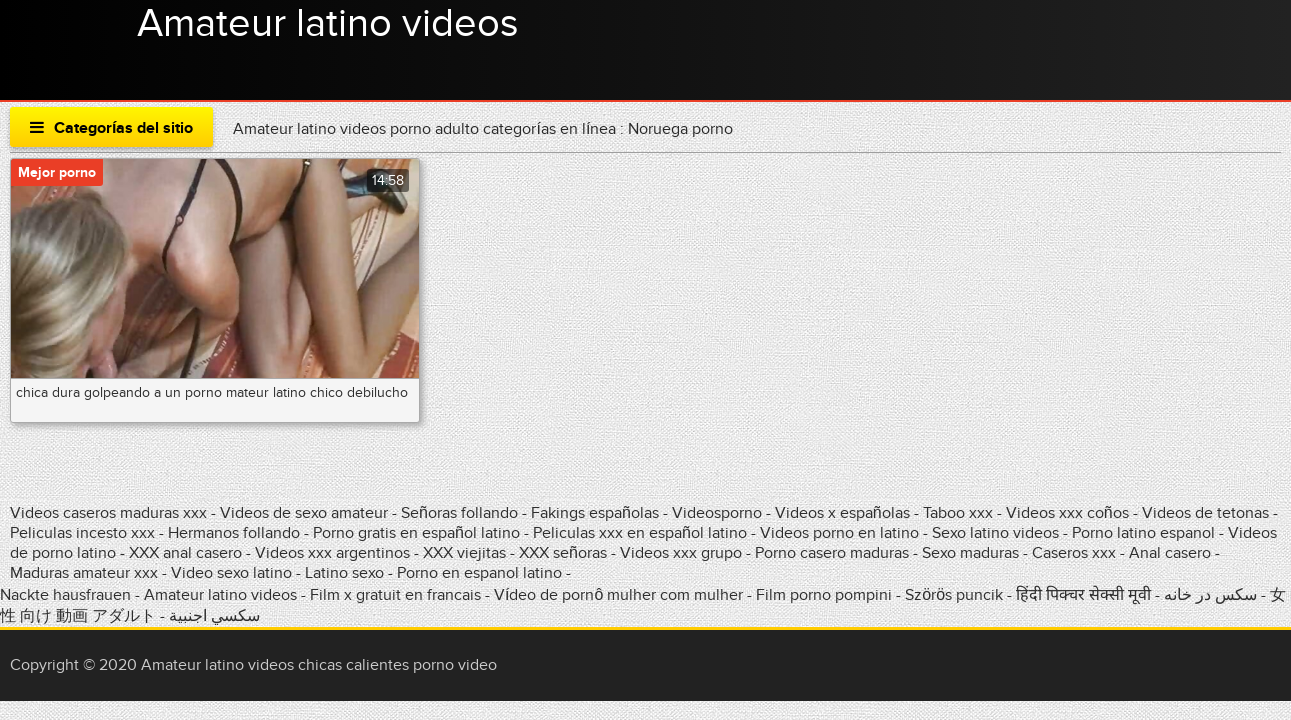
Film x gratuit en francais (395, 595)
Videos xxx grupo (681, 553)
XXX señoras (563, 553)
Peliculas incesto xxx (82, 533)
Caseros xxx (1074, 553)
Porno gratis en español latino (416, 533)
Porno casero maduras (832, 553)
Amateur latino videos (328, 24)
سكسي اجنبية (214, 616)
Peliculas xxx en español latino (642, 533)
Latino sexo (344, 573)
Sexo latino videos (995, 533)
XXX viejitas (464, 553)
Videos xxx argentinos (332, 553)
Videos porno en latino (839, 533)
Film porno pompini (824, 595)
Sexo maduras (970, 553)
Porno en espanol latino (479, 573)
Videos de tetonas (1205, 513)
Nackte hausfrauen (65, 595)
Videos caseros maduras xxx (108, 513)
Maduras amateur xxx (84, 573)
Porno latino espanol (1143, 533)
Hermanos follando (234, 533)
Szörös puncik (954, 595)
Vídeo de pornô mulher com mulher (618, 595)
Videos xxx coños (1067, 513)
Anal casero (1170, 553)
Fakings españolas (595, 513)
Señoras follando (459, 513)
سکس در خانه (1210, 595)
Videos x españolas (844, 513)
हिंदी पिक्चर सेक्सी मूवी (1083, 595)
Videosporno (717, 513)
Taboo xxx (958, 513)
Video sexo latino (231, 573)
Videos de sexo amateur (304, 513)
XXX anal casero (185, 553)
